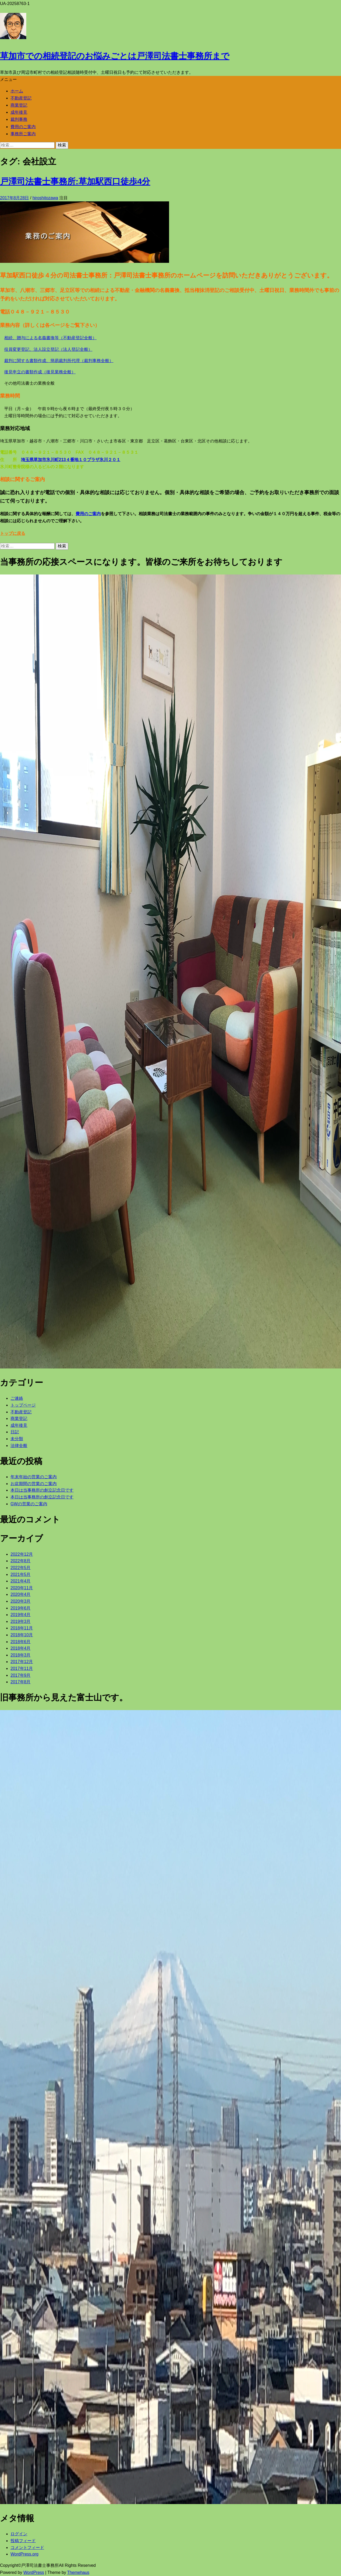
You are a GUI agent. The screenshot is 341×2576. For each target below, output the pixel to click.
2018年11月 (22, 1628)
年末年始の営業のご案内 (34, 1477)
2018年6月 (21, 1641)
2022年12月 (22, 1554)
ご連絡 (17, 1398)
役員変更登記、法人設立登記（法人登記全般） (48, 349)
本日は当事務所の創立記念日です (42, 1490)
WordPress (33, 2572)
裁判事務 (19, 119)
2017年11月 (22, 1668)
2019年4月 (21, 1614)
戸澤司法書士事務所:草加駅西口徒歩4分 (75, 181)
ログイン (19, 2534)
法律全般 (19, 1445)
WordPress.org (24, 2554)
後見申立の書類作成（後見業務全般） (40, 372)
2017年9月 (21, 1675)
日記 (15, 1432)
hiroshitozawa (45, 198)
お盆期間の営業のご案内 (34, 1483)
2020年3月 (21, 1601)
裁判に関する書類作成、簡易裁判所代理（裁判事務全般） (58, 360)
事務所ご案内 (23, 134)
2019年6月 (21, 1608)
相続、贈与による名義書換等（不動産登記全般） (50, 338)
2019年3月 (21, 1621)
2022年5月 (21, 1567)
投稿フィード (23, 2540)
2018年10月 (22, 1635)
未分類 (17, 1438)
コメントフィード (27, 2547)
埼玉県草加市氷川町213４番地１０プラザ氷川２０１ (70, 459)
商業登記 (19, 105)
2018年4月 (21, 1648)
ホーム (17, 91)
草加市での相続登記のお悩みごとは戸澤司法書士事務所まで (114, 56)
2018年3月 (21, 1655)
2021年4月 (21, 1581)
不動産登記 (21, 98)
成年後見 (19, 112)
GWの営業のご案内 (29, 1504)
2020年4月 (21, 1594)
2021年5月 (21, 1574)
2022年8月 (21, 1561)
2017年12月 (22, 1661)
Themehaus (78, 2572)
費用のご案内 (23, 126)
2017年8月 (21, 1682)
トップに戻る (12, 533)
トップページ (23, 1405)
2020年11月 (22, 1588)
